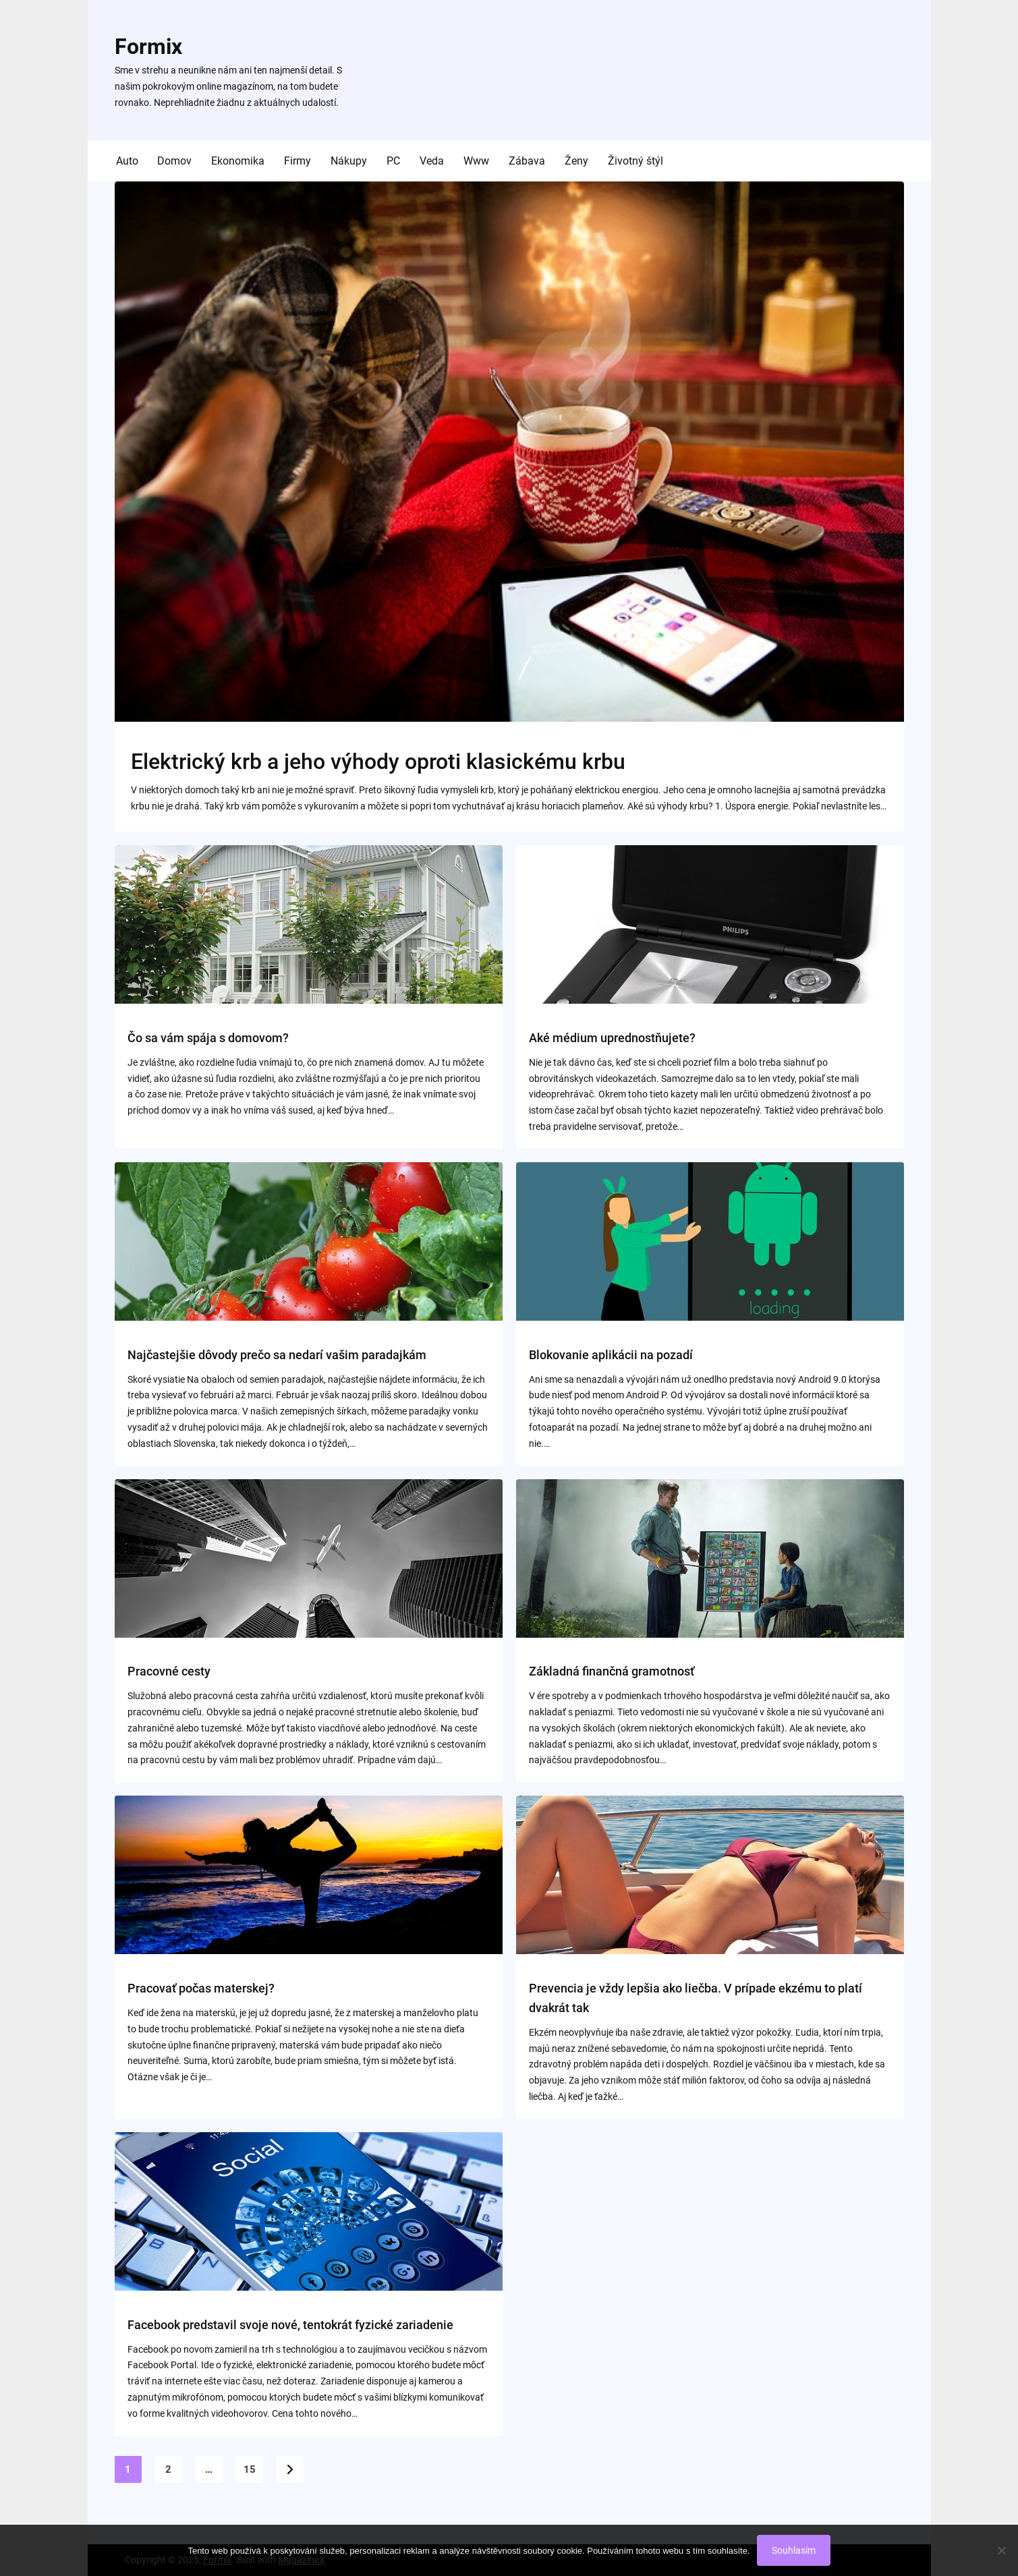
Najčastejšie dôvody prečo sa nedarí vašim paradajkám (277, 1355)
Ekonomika (237, 160)
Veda (432, 160)
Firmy (297, 160)
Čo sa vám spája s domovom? (208, 1038)
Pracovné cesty (169, 1671)
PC (393, 160)
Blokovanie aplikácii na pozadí (611, 1355)
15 (250, 2469)
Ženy (576, 160)
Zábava (527, 160)
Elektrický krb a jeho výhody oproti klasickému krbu (378, 761)
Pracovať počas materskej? (201, 1988)
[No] (1001, 2550)
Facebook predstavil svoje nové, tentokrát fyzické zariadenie (290, 2325)
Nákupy (349, 160)
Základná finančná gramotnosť (611, 1671)
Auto (127, 160)
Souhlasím (794, 2550)
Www (476, 160)
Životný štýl (635, 160)
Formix (148, 46)
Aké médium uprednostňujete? (612, 1038)
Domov (174, 160)
